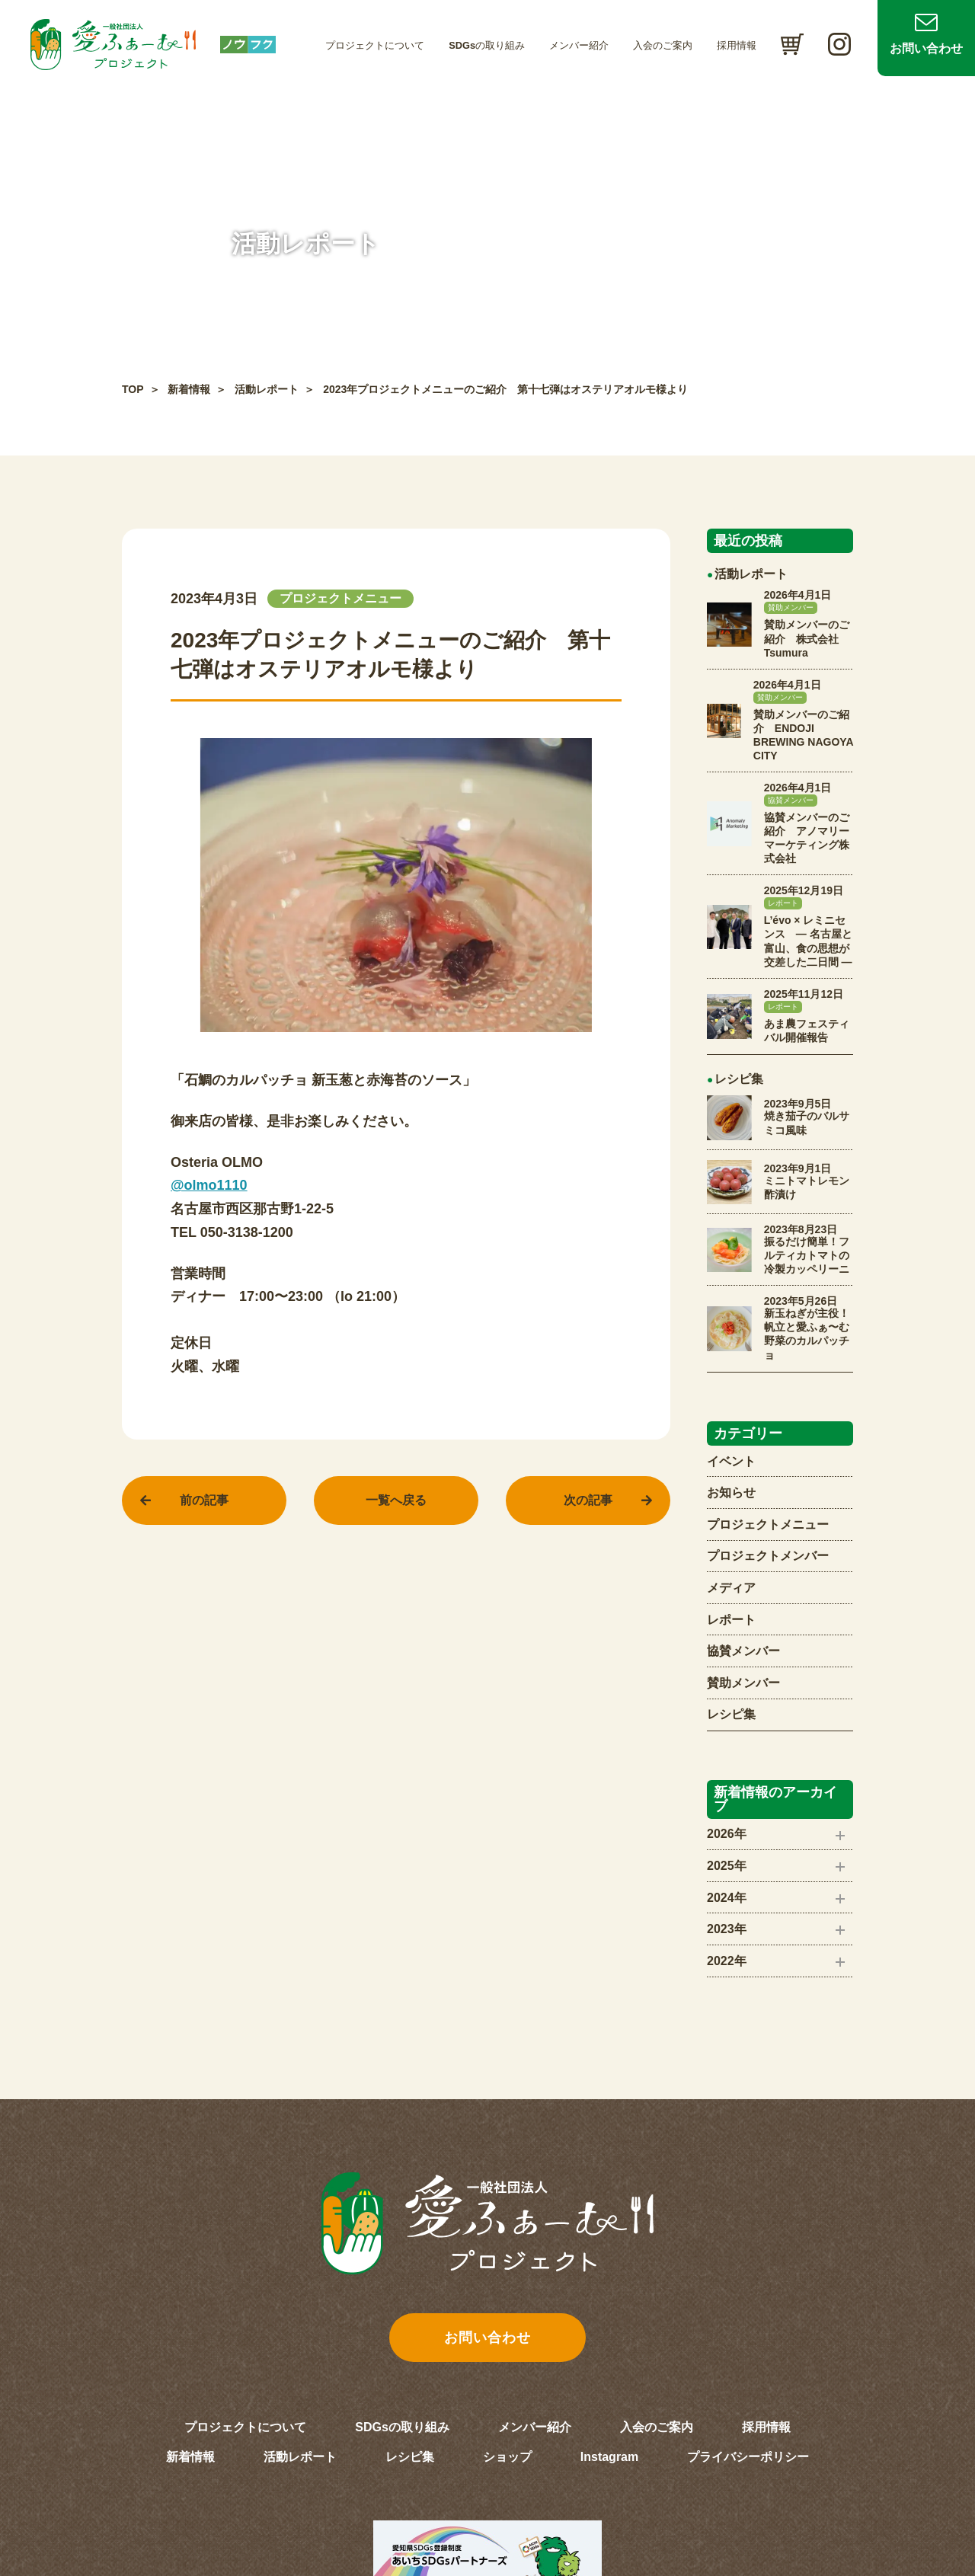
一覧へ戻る (396, 1500)
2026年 (726, 1833)
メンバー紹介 (579, 45)
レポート (731, 1619)
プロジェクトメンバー (768, 1555)
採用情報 (736, 45)
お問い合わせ (926, 48)
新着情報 (189, 389)
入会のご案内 (662, 45)
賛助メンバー (743, 1682)
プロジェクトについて (374, 45)
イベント (731, 1461)
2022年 (726, 1960)
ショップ (507, 2456)
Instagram (609, 2456)
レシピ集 (731, 1714)
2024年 (726, 1897)
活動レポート (267, 389)
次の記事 (588, 1500)
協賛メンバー (743, 1650)
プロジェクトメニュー (768, 1524)
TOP (133, 389)
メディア (731, 1587)
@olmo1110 (209, 1185)
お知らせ (731, 1492)
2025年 (726, 1865)
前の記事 (204, 1500)
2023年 (726, 1928)
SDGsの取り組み (487, 45)
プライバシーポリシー (748, 2456)
